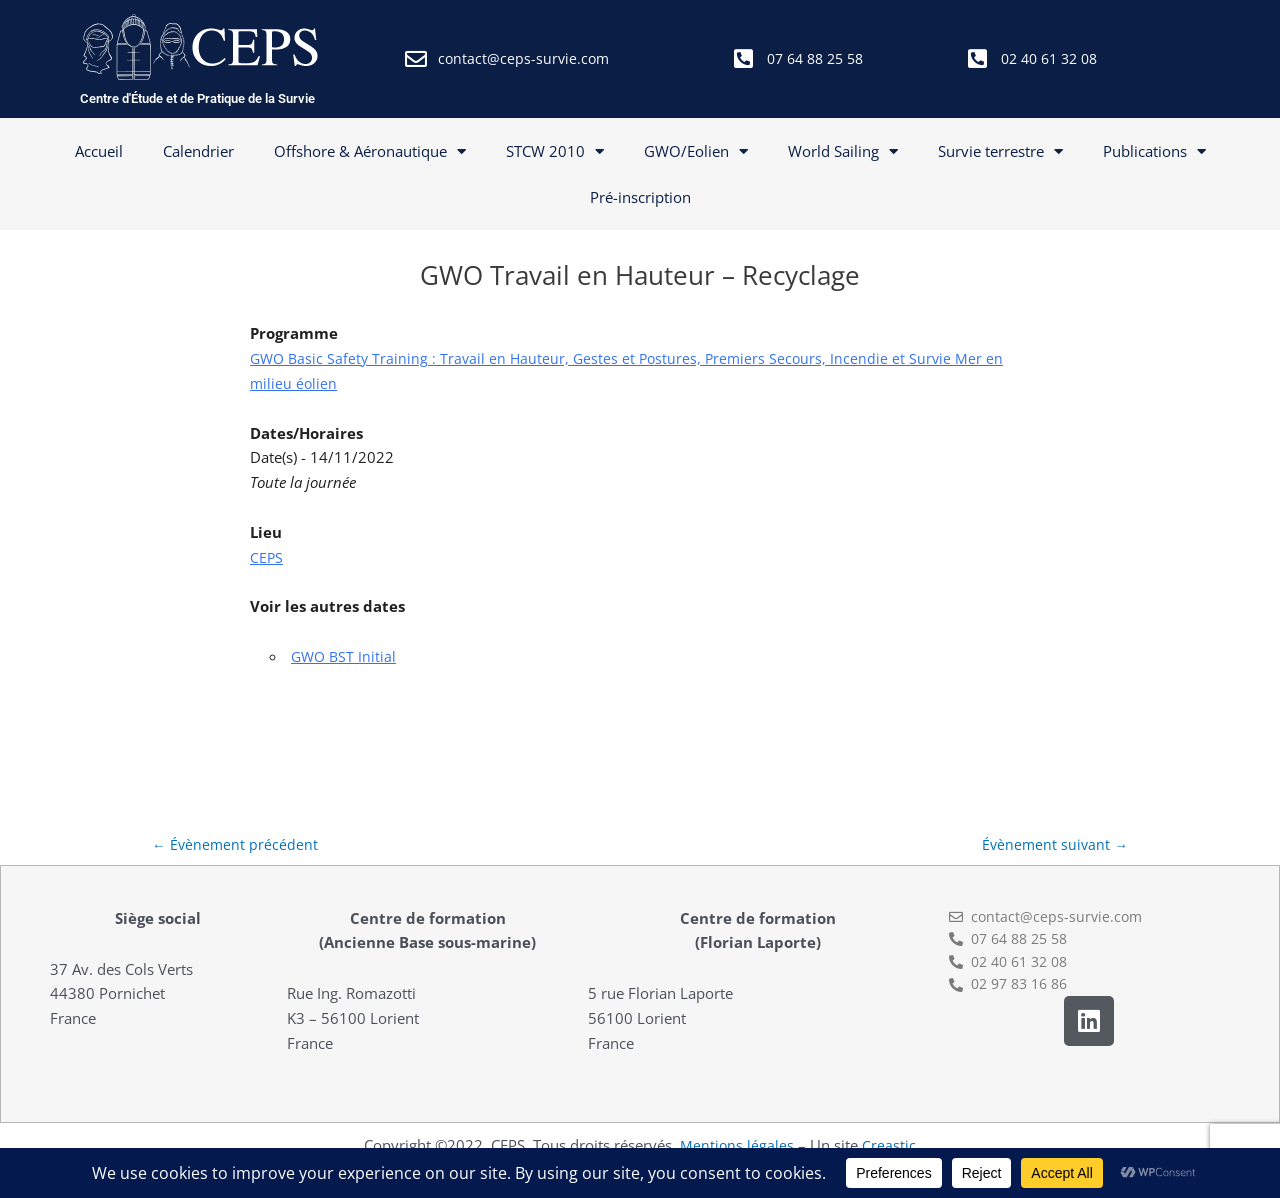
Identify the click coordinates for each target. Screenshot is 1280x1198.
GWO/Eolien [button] (696, 151)
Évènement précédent (236, 846)
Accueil (99, 151)
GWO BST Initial (345, 656)
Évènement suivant (1053, 846)
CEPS (267, 557)
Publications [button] (1154, 151)
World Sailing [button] (843, 151)
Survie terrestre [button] (1000, 151)
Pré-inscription (640, 197)
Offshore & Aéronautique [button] (370, 151)
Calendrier (198, 151)
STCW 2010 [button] (555, 151)
